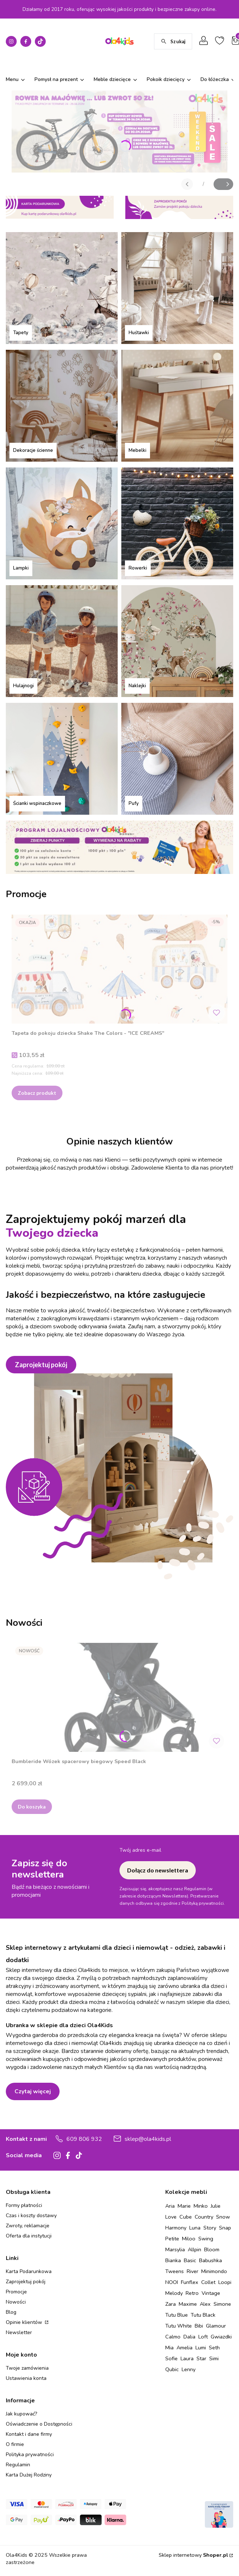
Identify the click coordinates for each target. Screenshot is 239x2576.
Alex (205, 2304)
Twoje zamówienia (27, 2368)
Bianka (173, 2260)
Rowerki (138, 568)
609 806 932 (84, 2139)
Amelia (185, 2347)
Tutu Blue (176, 2314)
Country (204, 2216)
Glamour (216, 2325)
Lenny (188, 2369)
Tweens (174, 2271)
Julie (215, 2206)
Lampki (21, 568)
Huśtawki (139, 332)
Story (209, 2227)
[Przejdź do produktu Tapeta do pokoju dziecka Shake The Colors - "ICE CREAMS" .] (119, 969)
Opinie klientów (25, 2322)
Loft (203, 2336)
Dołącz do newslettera (157, 1870)
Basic (190, 2260)
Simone (222, 2304)
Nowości (16, 2301)
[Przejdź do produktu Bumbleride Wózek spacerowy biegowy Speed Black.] (119, 1697)
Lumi (200, 2347)
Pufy (134, 803)
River (192, 2271)
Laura (187, 2358)
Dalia (189, 2336)
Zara (170, 2304)
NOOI (171, 2282)
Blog (11, 2312)
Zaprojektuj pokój (41, 1365)
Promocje (16, 2291)
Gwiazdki (221, 2336)
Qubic (172, 2369)
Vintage (211, 2293)
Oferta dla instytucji (29, 2235)
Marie (184, 2206)
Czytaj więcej (33, 2091)
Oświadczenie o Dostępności (39, 2424)
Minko (201, 2206)
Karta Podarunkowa (29, 2271)
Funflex (189, 2282)
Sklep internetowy (193, 2555)
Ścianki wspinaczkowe (37, 803)
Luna (194, 2227)
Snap (225, 2227)
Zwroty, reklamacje (27, 2225)
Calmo (173, 2336)
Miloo (188, 2238)
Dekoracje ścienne (33, 450)
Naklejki (137, 686)
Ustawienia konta (26, 2378)
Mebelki (137, 450)
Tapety (20, 332)
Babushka (210, 2260)
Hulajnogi (23, 686)
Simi (214, 2358)
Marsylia (175, 2249)
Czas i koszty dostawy (31, 2215)
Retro (192, 2293)
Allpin (194, 2249)
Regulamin (18, 2464)
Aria (170, 2206)
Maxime (188, 2304)
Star (201, 2358)
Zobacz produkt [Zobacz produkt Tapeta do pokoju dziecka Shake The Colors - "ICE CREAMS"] (37, 1093)
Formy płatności (24, 2205)
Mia (169, 2347)
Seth (214, 2347)
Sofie (171, 2358)
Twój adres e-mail (140, 1850)
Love (171, 2216)
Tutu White (178, 2325)
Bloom (211, 2249)
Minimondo (214, 2271)
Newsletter (19, 2332)
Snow (223, 2216)
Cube (185, 2216)
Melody (174, 2293)
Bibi (199, 2325)
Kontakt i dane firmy (29, 2434)
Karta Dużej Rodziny (29, 2474)
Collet (208, 2282)
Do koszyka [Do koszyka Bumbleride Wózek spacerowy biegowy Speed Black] (32, 1806)
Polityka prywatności (30, 2454)
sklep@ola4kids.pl (148, 2139)
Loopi (224, 2282)
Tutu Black (203, 2314)
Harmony (175, 2227)
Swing (205, 2238)
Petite (172, 2238)
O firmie (15, 2444)
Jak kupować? (21, 2413)
